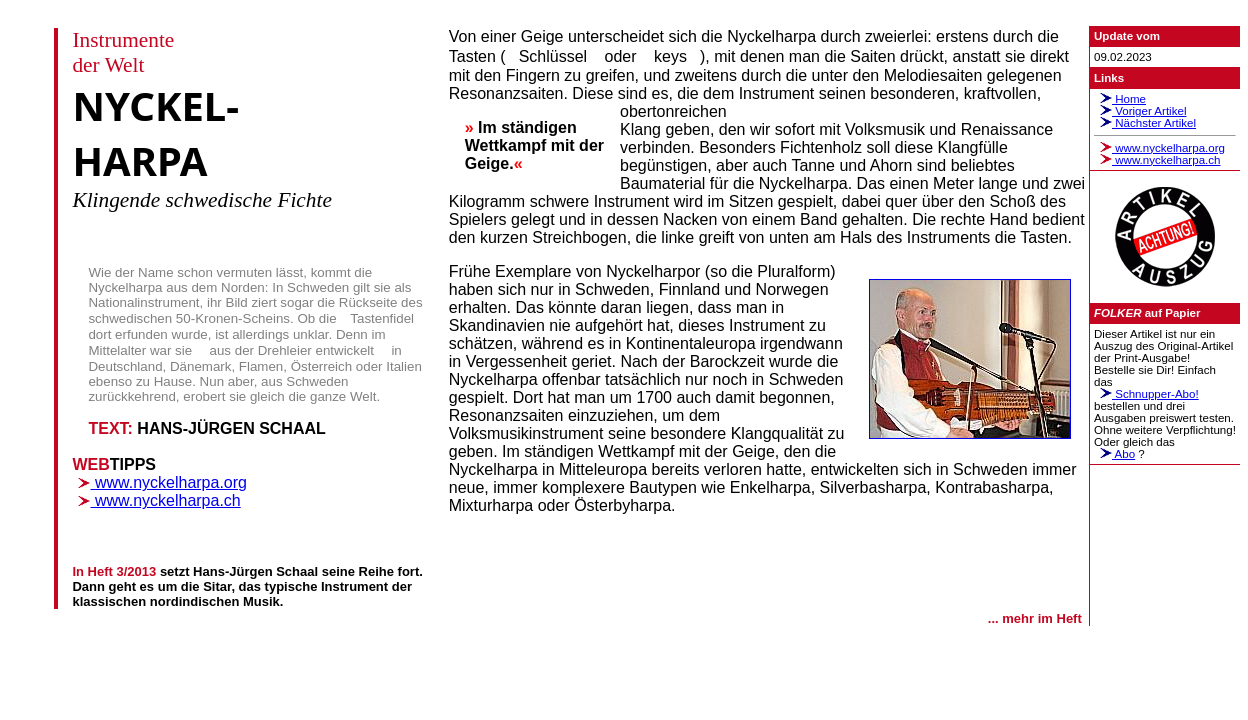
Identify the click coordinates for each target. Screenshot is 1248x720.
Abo (1114, 454)
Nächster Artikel (1145, 123)
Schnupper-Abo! (1146, 394)
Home (1120, 99)
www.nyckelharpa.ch (156, 500)
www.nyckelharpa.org (159, 482)
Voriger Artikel (1140, 111)
